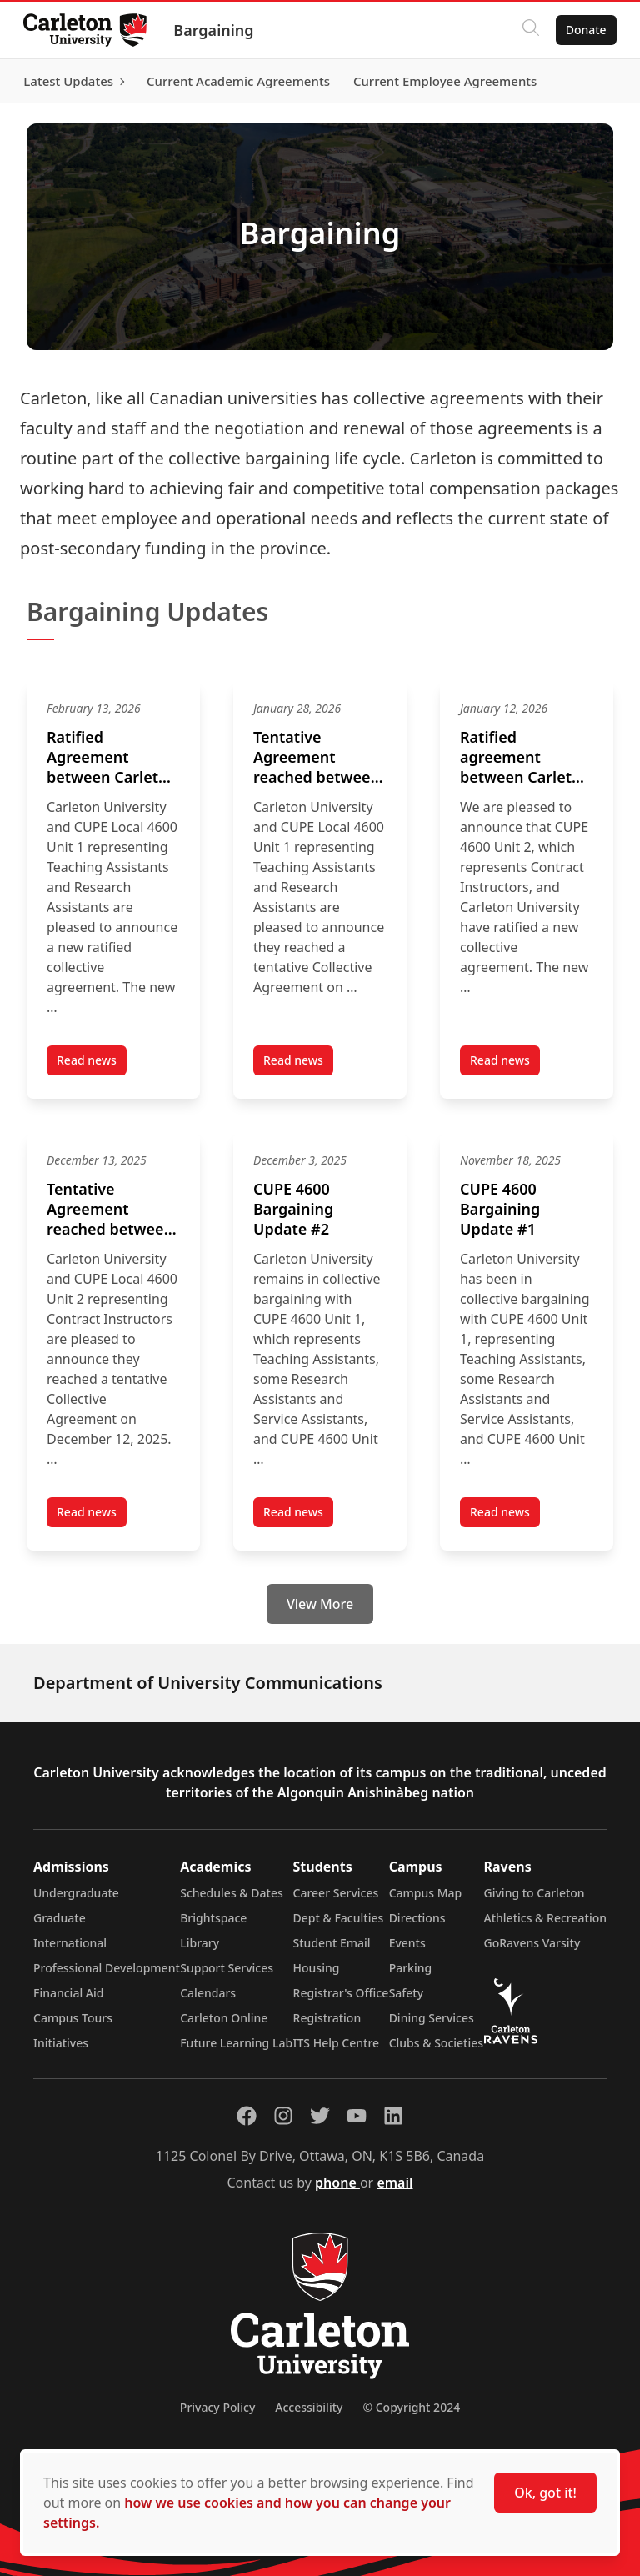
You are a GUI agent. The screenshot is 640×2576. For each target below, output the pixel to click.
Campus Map (425, 1893)
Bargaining (217, 30)
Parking (410, 1968)
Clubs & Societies (436, 2043)
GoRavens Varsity (532, 1943)
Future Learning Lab (236, 2043)
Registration (327, 2018)
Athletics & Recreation (545, 1918)
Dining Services (431, 2018)
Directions (417, 1918)
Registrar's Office (341, 1993)
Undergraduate (76, 1893)
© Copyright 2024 (411, 2407)
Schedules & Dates (231, 1893)
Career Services (336, 1893)
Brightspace (213, 1918)
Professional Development (106, 1968)
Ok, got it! (545, 2492)
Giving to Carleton (534, 1893)
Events (407, 1943)
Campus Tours (72, 2018)
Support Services (226, 1968)
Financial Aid (68, 1993)
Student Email (332, 1943)
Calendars (208, 1993)
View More (320, 1604)
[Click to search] (527, 30)
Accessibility (308, 2407)
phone (337, 2182)
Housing (316, 1968)
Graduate (59, 1918)
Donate (582, 30)
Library (199, 1943)
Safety (406, 1993)
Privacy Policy (217, 2407)
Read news (92, 1063)
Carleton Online (224, 2018)
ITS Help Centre (336, 2043)
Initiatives (60, 2043)
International (70, 1943)
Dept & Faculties (338, 1918)
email (394, 2182)
